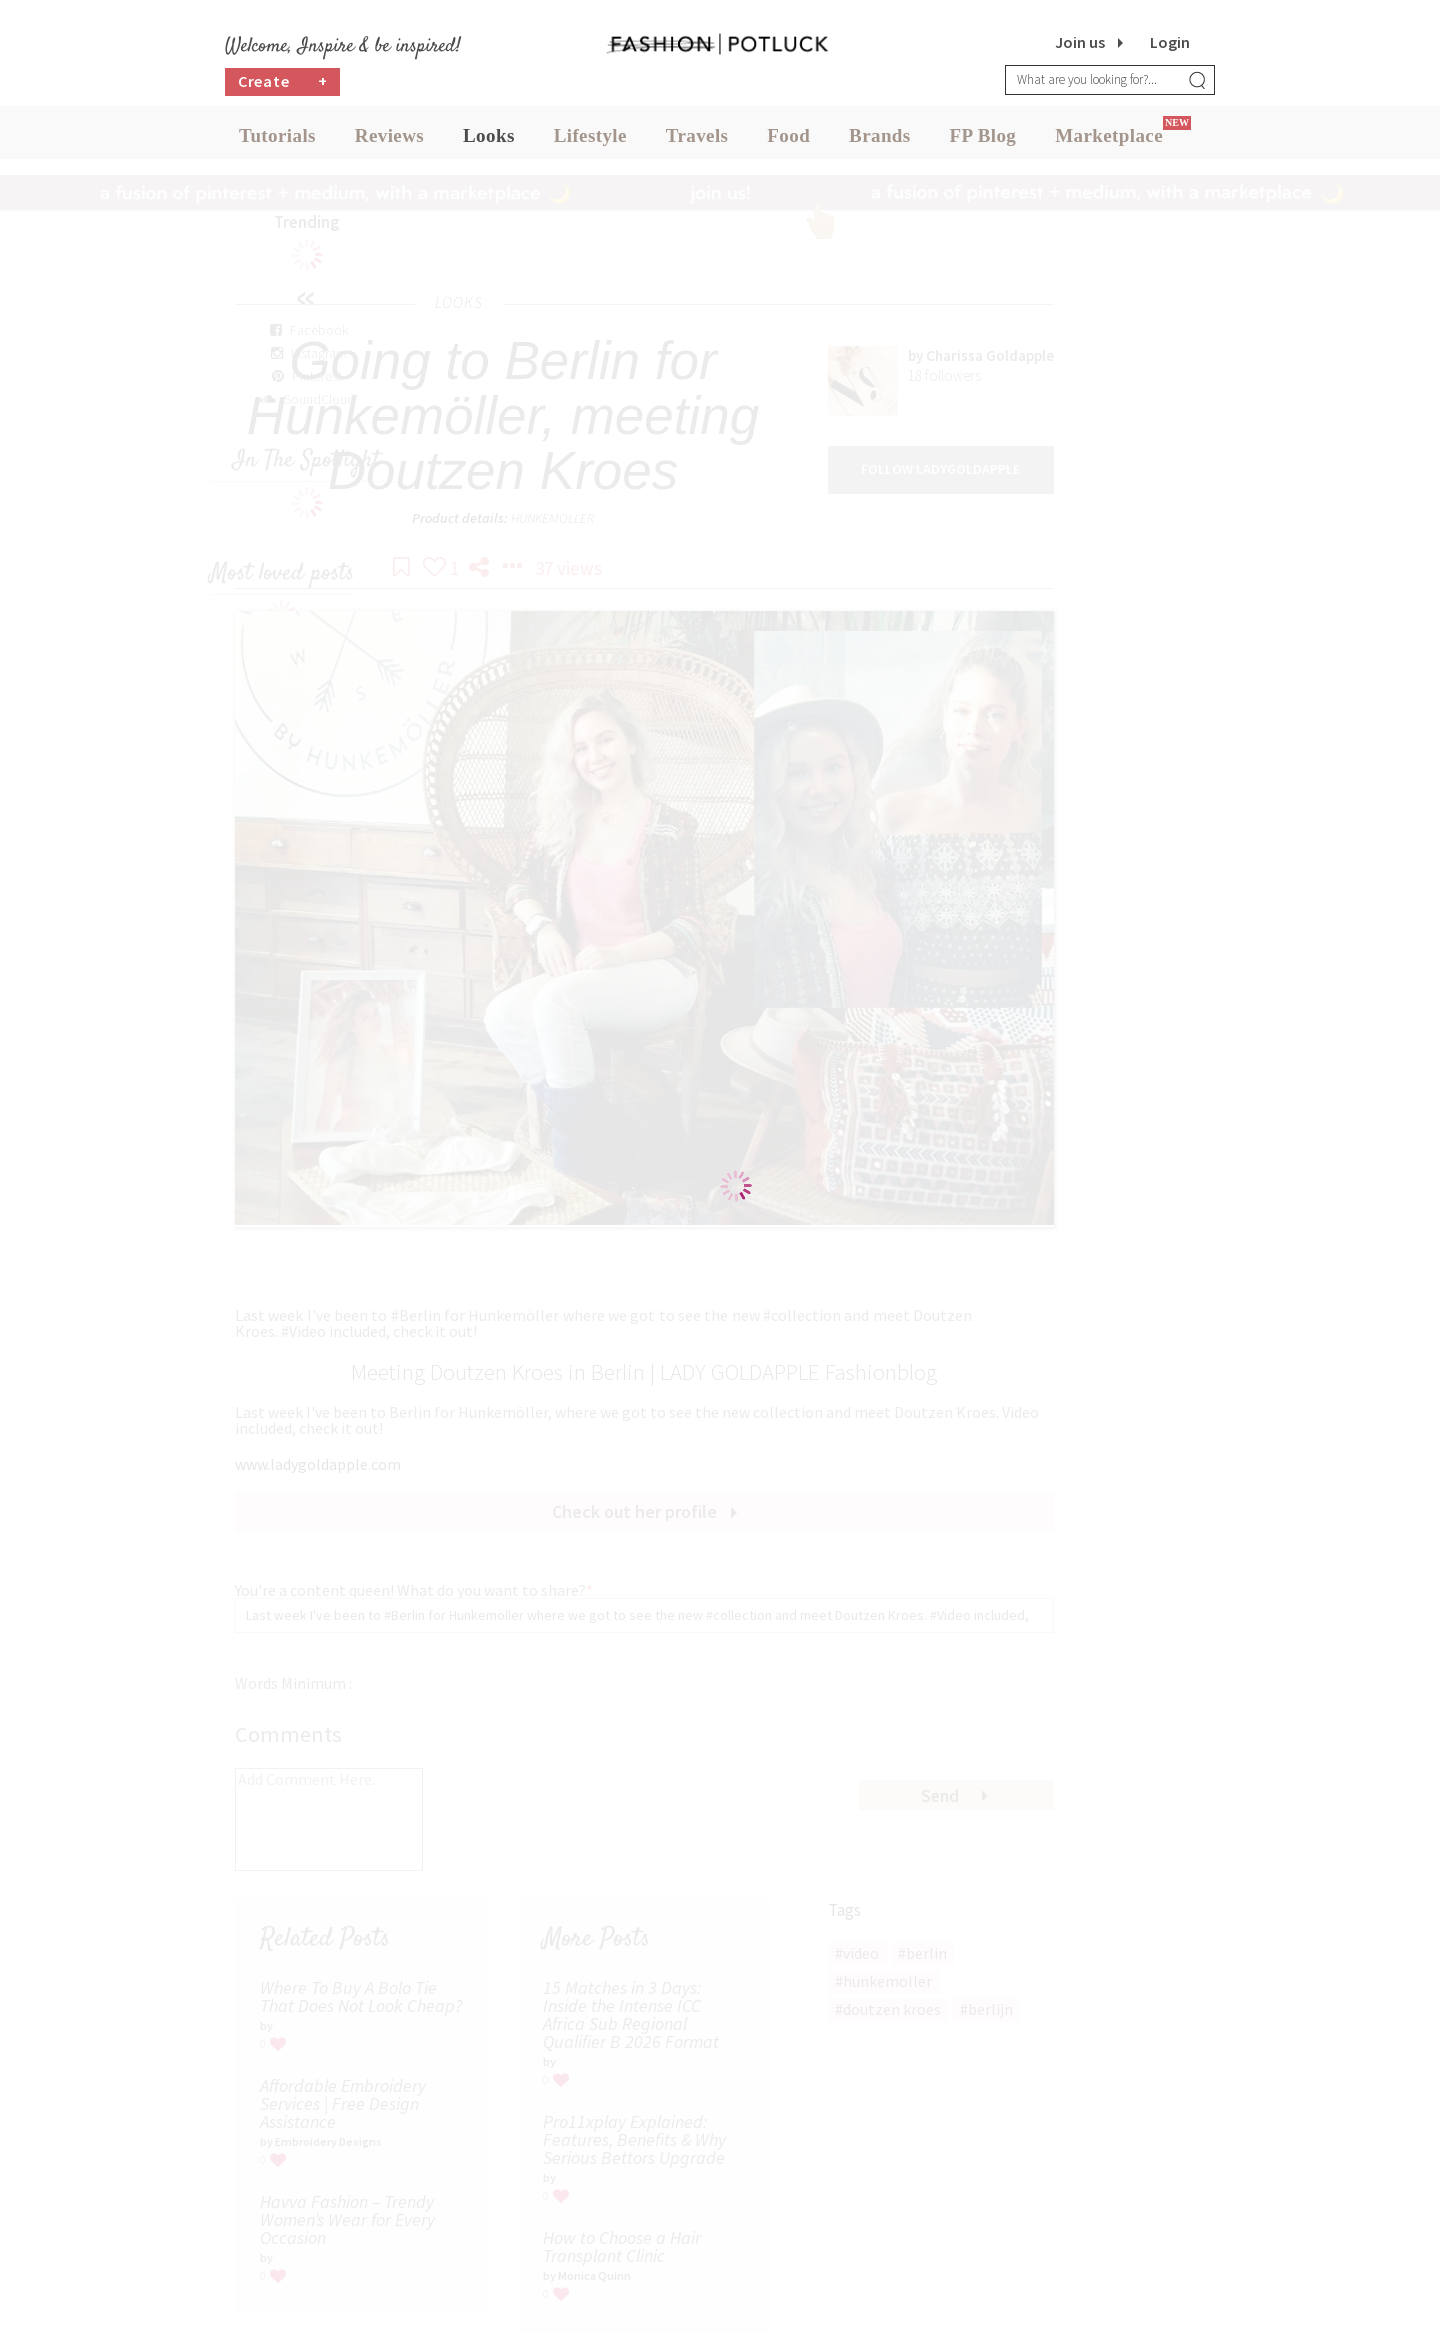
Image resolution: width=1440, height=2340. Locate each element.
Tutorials (277, 139)
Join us (1080, 42)
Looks (489, 139)
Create (283, 85)
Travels (697, 139)
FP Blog (983, 139)
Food (788, 139)
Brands (880, 139)
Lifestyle (590, 139)
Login (1170, 42)
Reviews (389, 139)
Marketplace (1109, 139)
